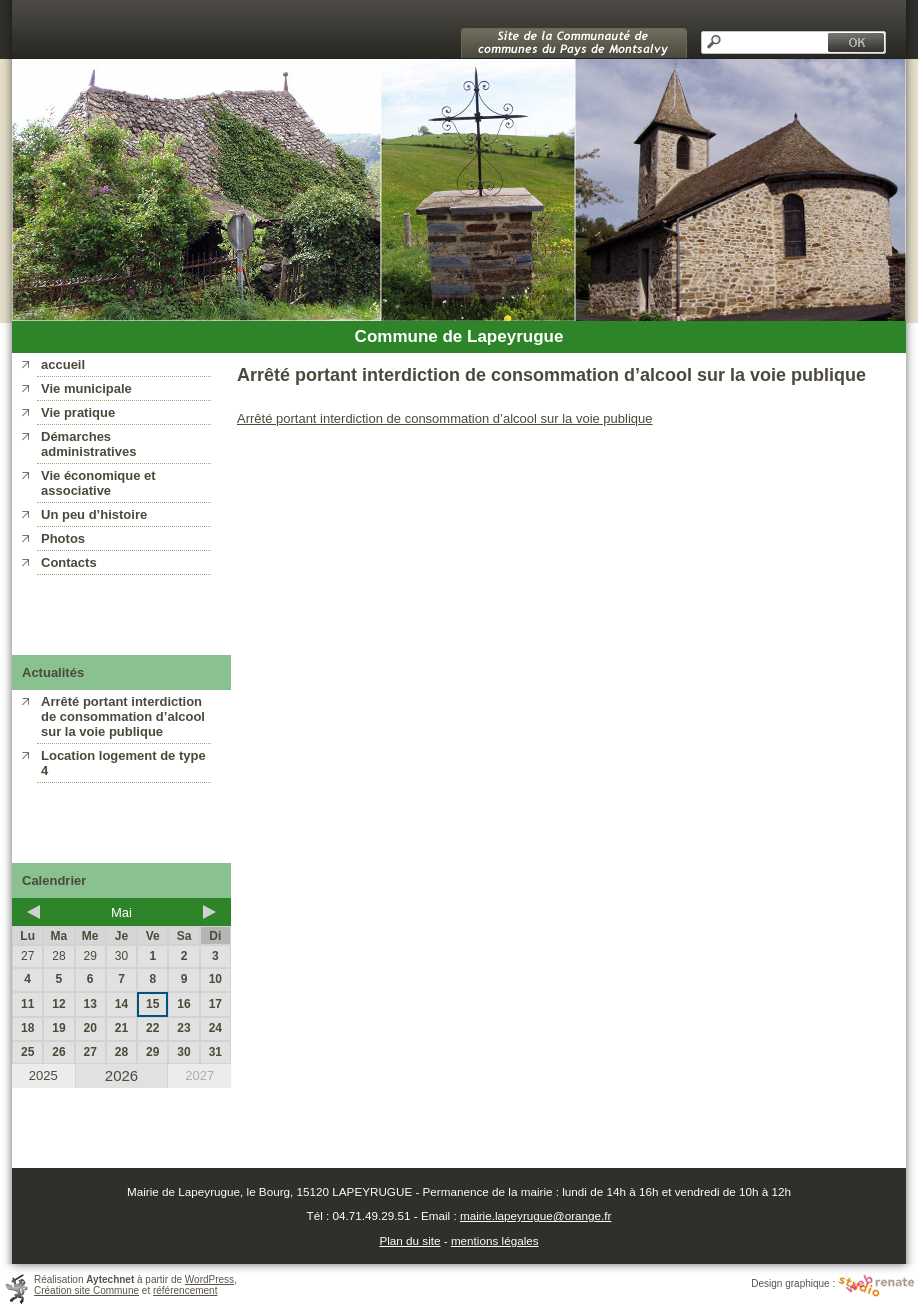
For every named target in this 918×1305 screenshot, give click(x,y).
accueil (63, 364)
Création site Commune (86, 1290)
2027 (199, 1075)
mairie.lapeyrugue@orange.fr (536, 1215)
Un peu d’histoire (94, 514)
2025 (43, 1075)
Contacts (69, 562)
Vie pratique (78, 412)
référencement (185, 1290)
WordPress (209, 1279)
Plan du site (409, 1240)
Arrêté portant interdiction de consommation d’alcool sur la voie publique (123, 716)
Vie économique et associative (98, 483)
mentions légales (495, 1240)
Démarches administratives (88, 444)
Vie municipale (86, 388)
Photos (63, 538)
